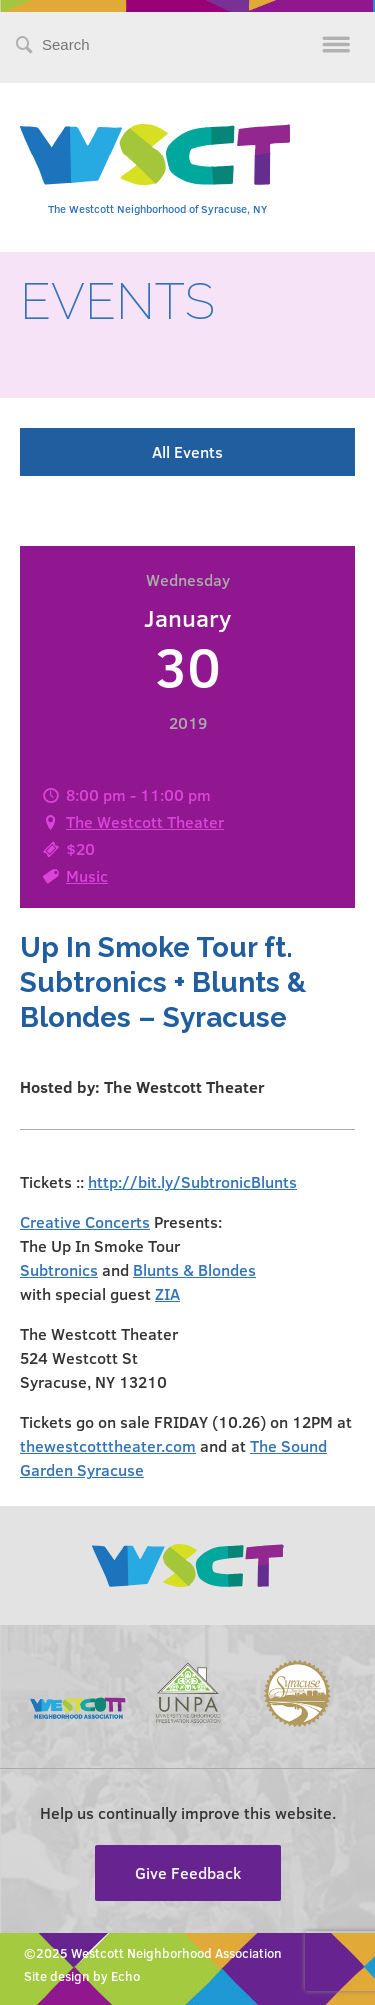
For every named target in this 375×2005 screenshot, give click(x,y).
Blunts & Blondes (194, 1269)
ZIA (167, 1293)
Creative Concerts (85, 1221)
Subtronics (59, 1269)
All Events (187, 451)
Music (87, 875)
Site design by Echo (82, 1976)
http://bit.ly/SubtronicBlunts (192, 1181)
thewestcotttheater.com (108, 1445)
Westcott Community (155, 154)
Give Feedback (188, 1872)
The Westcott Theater (145, 821)
